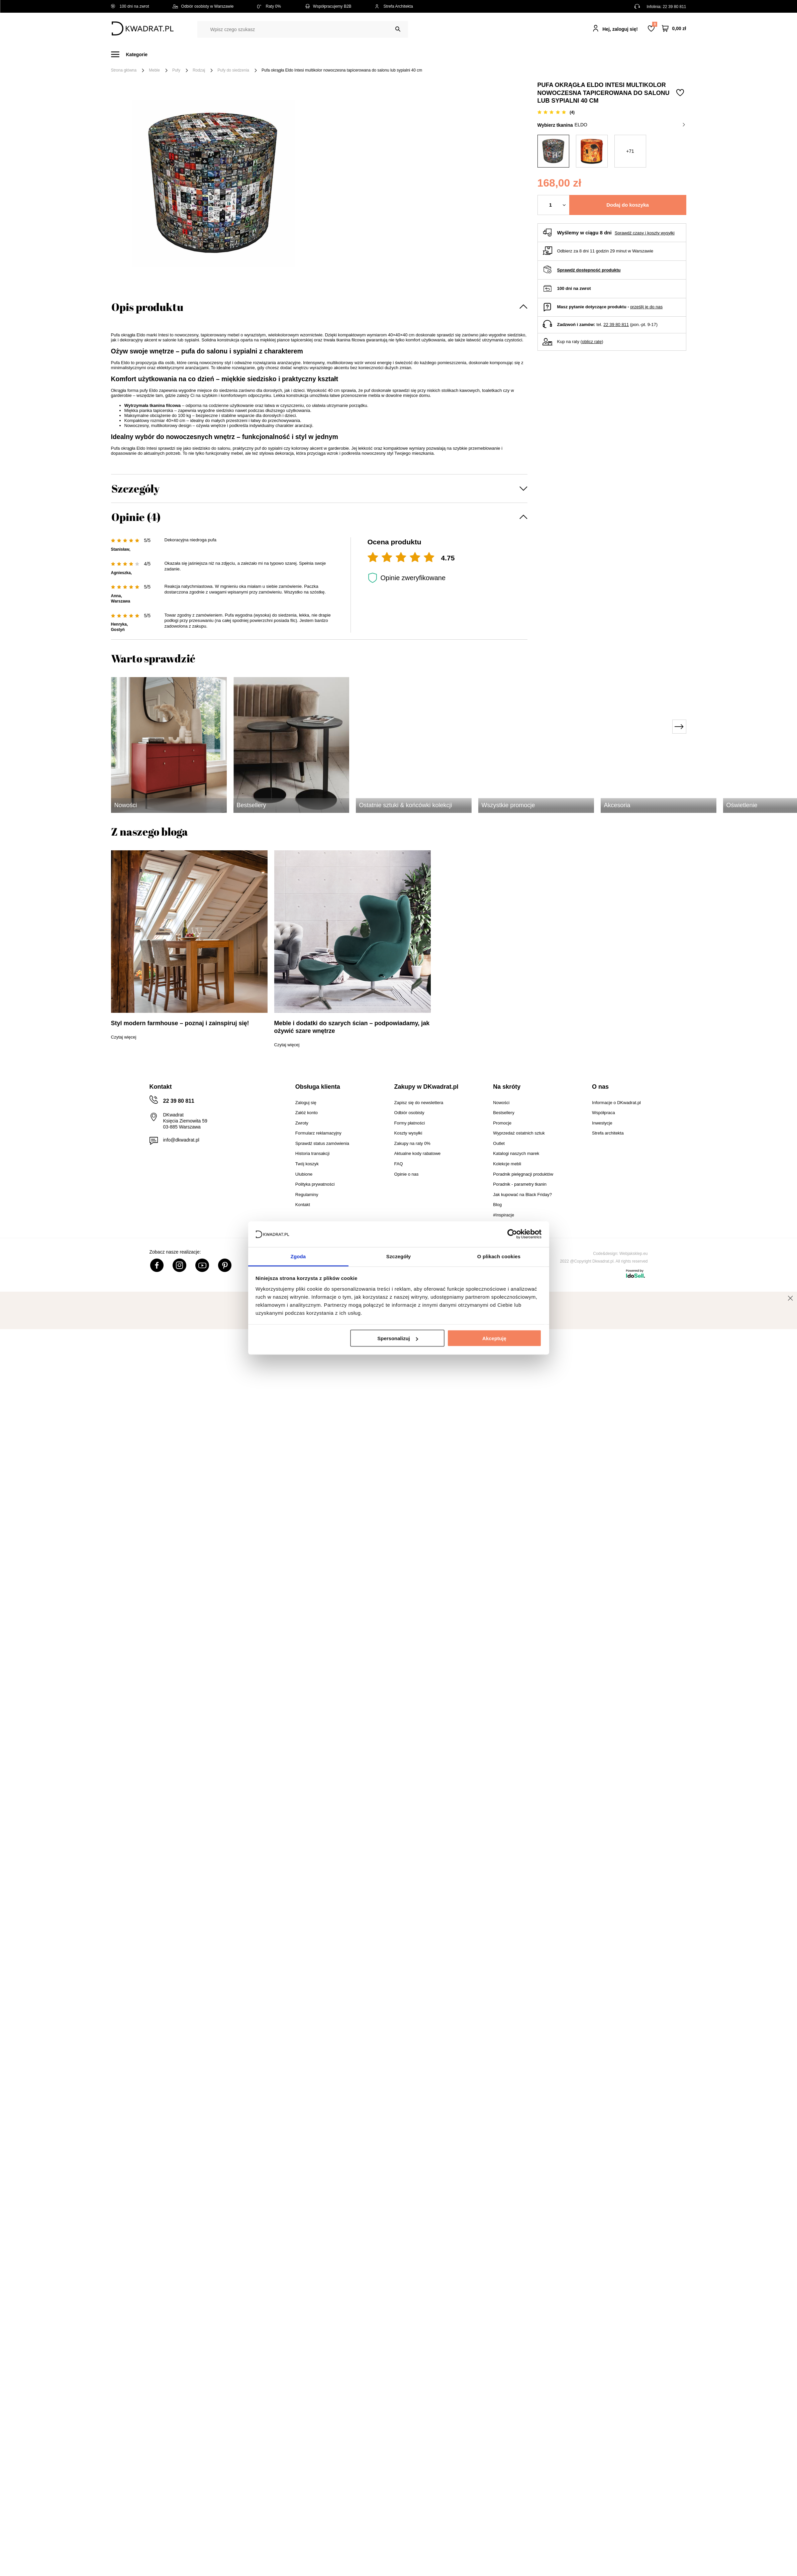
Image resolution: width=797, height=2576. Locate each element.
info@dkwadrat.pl (181, 1140)
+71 (630, 151)
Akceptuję (494, 1338)
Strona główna (124, 70)
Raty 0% (269, 6)
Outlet (504, 54)
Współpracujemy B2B (328, 6)
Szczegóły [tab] (398, 1256)
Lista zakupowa (654, 24)
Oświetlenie (470, 54)
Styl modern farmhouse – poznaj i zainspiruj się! (180, 1023)
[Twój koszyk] (674, 28)
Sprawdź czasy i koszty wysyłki (645, 232)
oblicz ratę (592, 341)
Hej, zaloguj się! (620, 29)
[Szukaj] (397, 29)
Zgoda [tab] (298, 1256)
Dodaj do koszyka (627, 205)
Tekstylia (432, 54)
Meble (162, 54)
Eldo (630, 124)
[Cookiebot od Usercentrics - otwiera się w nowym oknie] (512, 1234)
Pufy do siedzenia (233, 70)
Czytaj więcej (123, 1037)
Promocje (536, 54)
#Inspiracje (575, 54)
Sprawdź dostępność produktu (589, 270)
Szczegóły (135, 488)
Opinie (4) (136, 517)
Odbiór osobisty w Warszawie (203, 6)
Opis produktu (147, 307)
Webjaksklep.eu (633, 1253)
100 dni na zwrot (130, 6)
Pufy (176, 70)
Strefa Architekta (394, 6)
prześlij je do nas (646, 306)
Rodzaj (199, 70)
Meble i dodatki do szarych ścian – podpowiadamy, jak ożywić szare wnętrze (352, 1027)
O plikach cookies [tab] (498, 1256)
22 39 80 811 (674, 6)
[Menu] (133, 54)
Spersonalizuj (397, 1338)
